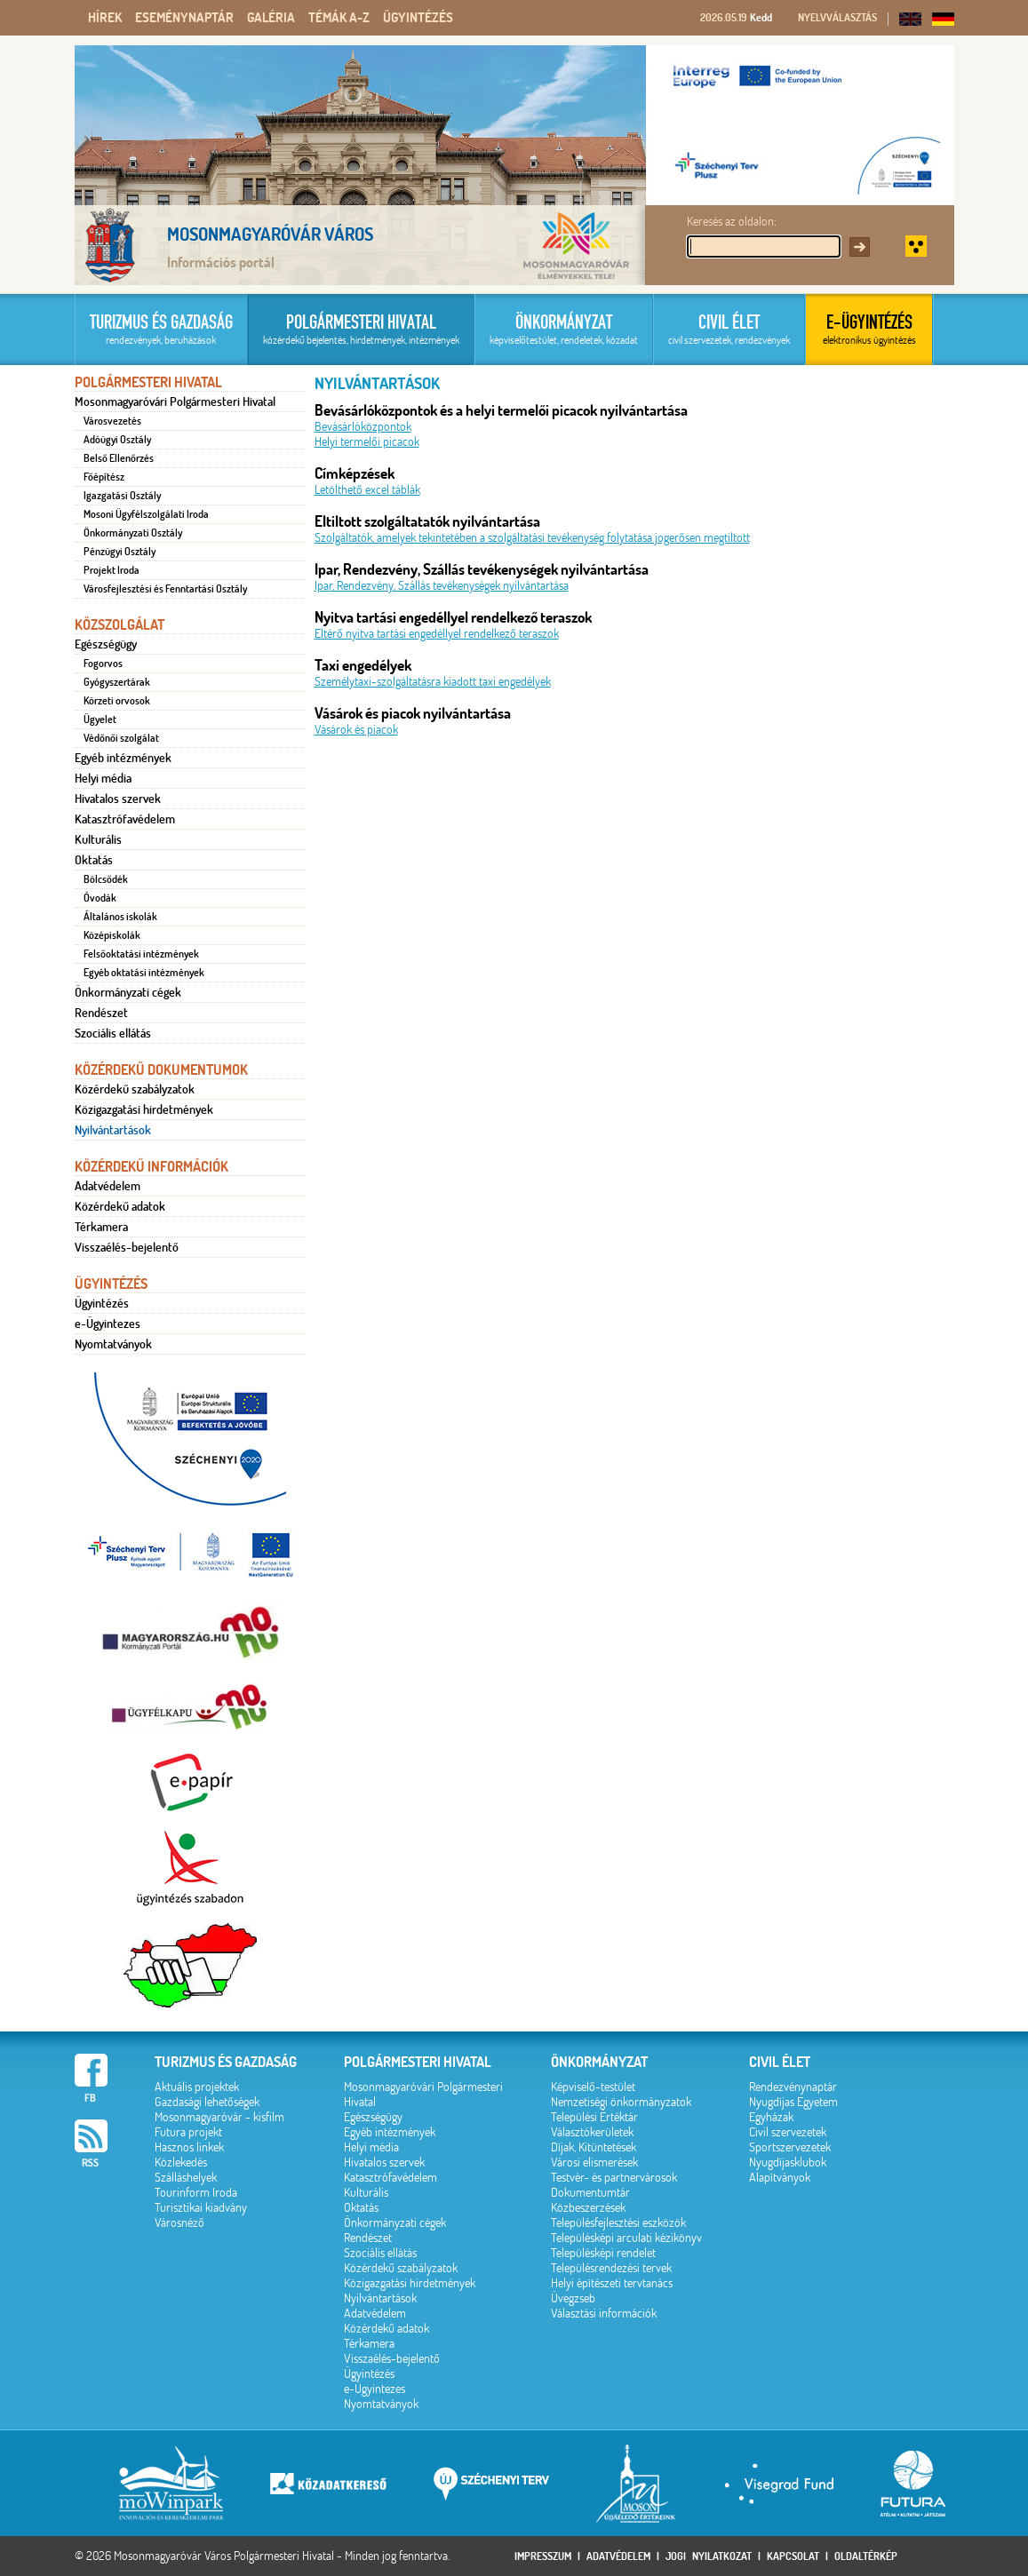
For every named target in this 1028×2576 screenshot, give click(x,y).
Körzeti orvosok (117, 701)
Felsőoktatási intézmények (141, 954)
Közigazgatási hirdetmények (144, 1109)
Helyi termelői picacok (367, 441)
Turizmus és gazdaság (226, 2062)
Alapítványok (779, 2177)
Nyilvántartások (113, 1130)
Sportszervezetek (790, 2147)
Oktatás (94, 860)
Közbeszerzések (588, 2207)
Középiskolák (112, 935)
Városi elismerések (594, 2162)
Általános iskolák (120, 916)
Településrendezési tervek (611, 2268)
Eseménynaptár (184, 18)
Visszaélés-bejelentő (127, 1247)
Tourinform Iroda (196, 2192)
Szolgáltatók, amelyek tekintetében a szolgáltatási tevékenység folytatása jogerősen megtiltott (532, 537)
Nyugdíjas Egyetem (793, 2102)
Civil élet (779, 2062)
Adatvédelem (107, 1186)
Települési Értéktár (594, 2117)
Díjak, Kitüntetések (593, 2147)
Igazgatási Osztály (122, 495)
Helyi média (103, 778)
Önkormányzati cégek (128, 992)
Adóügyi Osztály (117, 439)
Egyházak (771, 2117)
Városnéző (179, 2222)
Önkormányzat (599, 2062)
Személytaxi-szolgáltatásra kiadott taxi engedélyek (433, 681)
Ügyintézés (418, 18)
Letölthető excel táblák (367, 489)
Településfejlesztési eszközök (618, 2222)
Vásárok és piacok (356, 729)
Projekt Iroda (111, 570)
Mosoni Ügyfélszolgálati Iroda (146, 514)
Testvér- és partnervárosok (614, 2177)
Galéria (271, 18)
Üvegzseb (573, 2298)
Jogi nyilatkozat (708, 2556)
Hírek (105, 18)
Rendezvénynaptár (793, 2087)
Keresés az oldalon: (732, 221)
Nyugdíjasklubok (787, 2162)
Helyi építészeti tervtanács (612, 2283)
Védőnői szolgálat (121, 738)
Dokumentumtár (590, 2192)
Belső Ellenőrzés (119, 458)
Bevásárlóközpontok (363, 426)
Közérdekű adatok (120, 1206)
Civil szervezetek (787, 2132)
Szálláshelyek (186, 2177)
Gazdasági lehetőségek (207, 2102)
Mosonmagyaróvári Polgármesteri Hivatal (175, 401)
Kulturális (98, 839)
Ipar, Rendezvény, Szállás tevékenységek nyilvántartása (442, 585)
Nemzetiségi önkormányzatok (621, 2102)
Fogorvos (103, 663)
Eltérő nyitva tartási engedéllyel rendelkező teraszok (437, 633)
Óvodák (100, 898)
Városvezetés (112, 421)
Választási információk (604, 2313)
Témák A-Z (339, 18)
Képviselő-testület (593, 2087)
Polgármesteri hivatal (417, 2062)
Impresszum (542, 2556)
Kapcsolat (793, 2556)
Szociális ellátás (113, 1033)
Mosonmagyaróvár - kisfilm (219, 2117)
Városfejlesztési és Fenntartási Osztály (165, 589)
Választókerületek (592, 2132)
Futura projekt (188, 2132)
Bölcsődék (106, 879)
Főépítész (104, 477)
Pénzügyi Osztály (119, 551)
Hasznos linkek (189, 2147)
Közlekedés (181, 2162)
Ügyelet (100, 719)
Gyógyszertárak (117, 682)
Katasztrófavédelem (125, 819)
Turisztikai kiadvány (201, 2207)
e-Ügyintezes (107, 1323)
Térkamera (101, 1227)
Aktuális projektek (197, 2087)
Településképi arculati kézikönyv (626, 2238)
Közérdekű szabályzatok (135, 1089)
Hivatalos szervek (118, 798)
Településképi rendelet (603, 2253)
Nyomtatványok (113, 1344)
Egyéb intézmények (123, 758)
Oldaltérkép (865, 2556)
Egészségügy (106, 644)
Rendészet (101, 1013)
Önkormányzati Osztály (133, 533)
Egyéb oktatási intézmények (144, 972)
